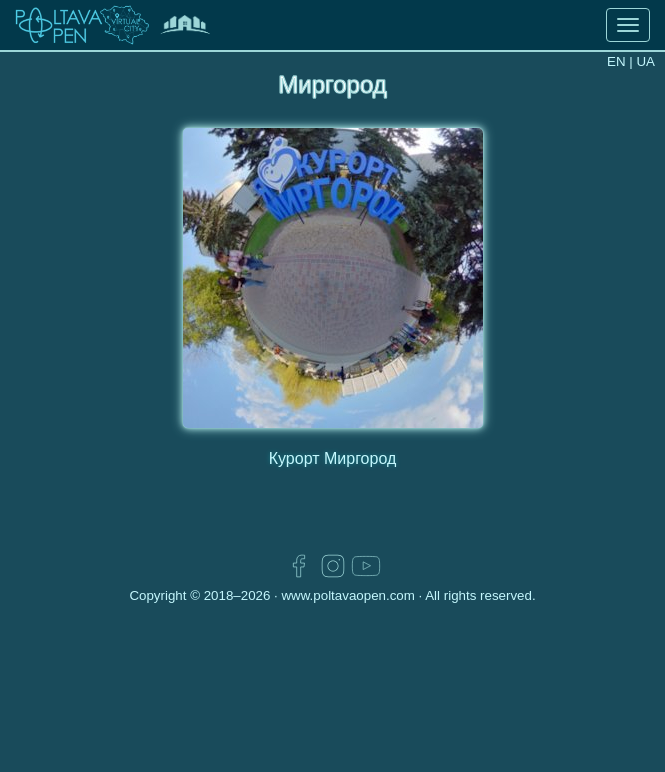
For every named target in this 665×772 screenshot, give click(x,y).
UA (645, 61)
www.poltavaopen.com (347, 595)
